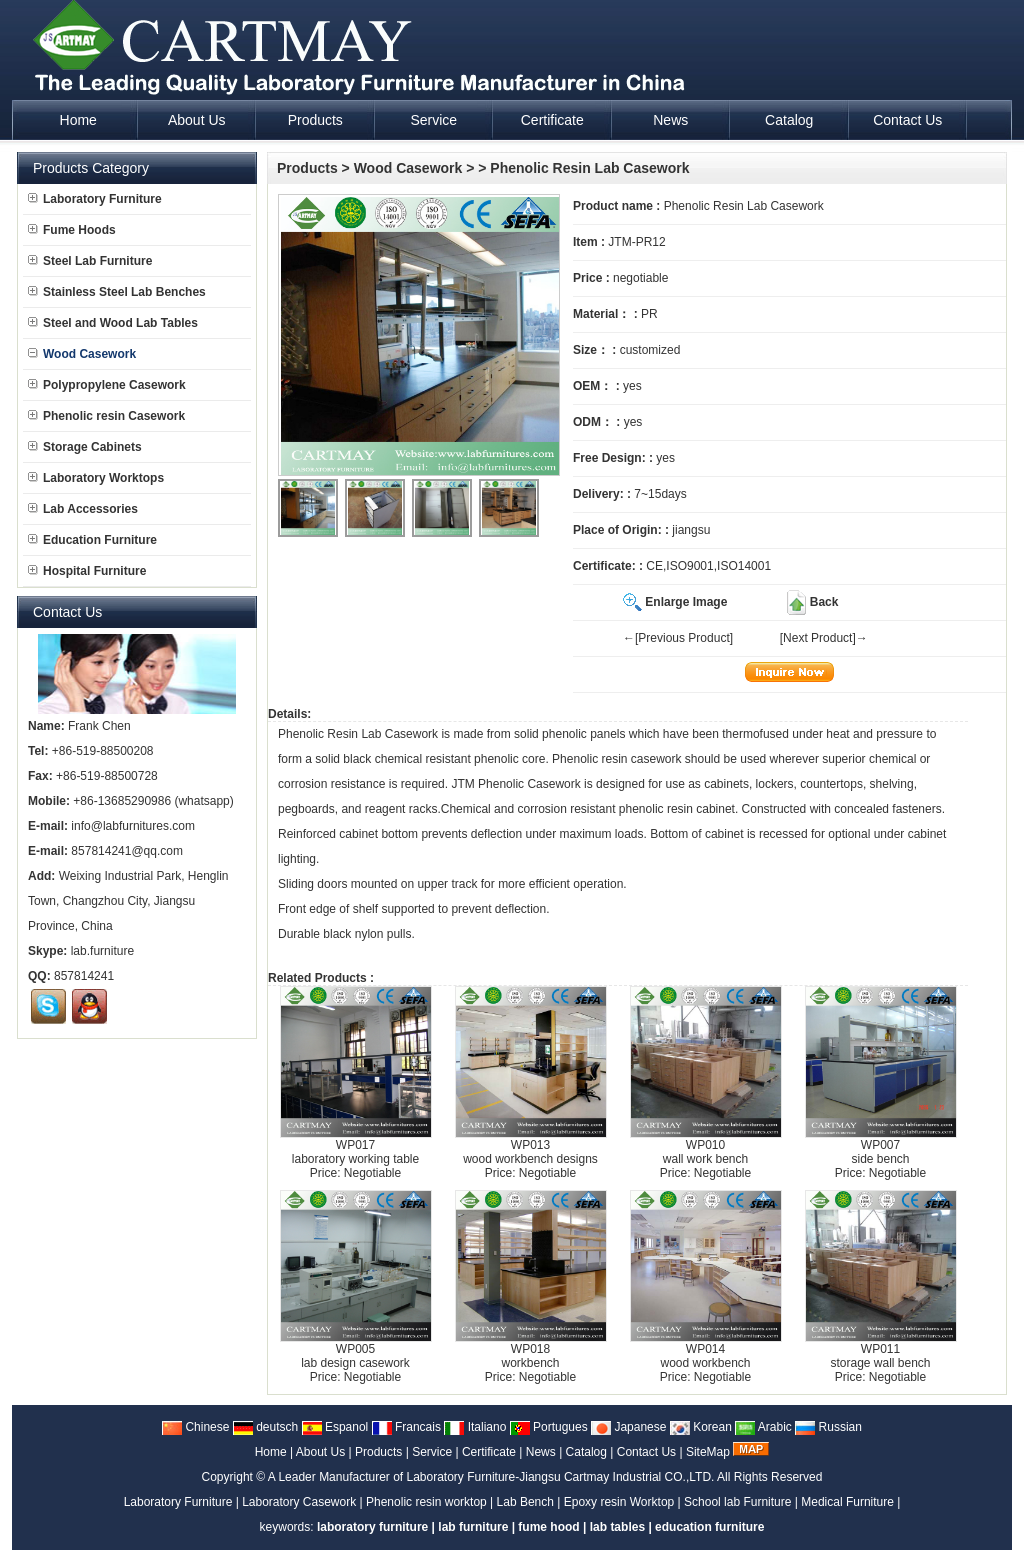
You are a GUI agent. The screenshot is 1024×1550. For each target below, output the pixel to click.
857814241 (84, 976)
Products (307, 168)
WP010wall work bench (705, 1152)
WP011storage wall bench (880, 1356)
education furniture (709, 1527)
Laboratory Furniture (95, 199)
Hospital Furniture (87, 571)
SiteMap (708, 1452)
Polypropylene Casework (107, 385)
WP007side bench (880, 1152)
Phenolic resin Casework (106, 416)
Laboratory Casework (299, 1502)
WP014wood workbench (705, 1356)
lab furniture (473, 1527)
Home (271, 1452)
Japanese (628, 1427)
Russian (828, 1427)
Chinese (195, 1427)
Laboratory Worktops (96, 478)
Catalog (586, 1452)
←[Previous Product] (678, 638)
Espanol (335, 1427)
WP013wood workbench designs (530, 1152)
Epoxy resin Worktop (619, 1502)
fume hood (548, 1527)
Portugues (549, 1427)
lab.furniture (102, 951)
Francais (406, 1427)
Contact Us (646, 1452)
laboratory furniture (372, 1527)
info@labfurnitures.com (133, 826)
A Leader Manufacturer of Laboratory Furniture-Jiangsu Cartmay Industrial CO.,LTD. (491, 1477)
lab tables (617, 1527)
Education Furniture (92, 540)
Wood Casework (408, 168)
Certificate (489, 1452)
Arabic (763, 1427)
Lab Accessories (83, 509)
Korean (701, 1427)
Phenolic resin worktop (426, 1502)
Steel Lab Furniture (90, 261)
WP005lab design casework (355, 1356)
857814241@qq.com (127, 851)
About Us (320, 1452)
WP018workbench (530, 1356)
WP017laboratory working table (355, 1152)
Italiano (475, 1427)
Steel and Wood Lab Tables (113, 323)
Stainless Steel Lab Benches (117, 292)
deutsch (265, 1427)
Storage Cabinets (85, 447)
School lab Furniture (737, 1502)
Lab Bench (525, 1502)
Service (432, 1452)
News (541, 1452)
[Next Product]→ (824, 638)
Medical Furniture (847, 1502)
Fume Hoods (72, 230)
